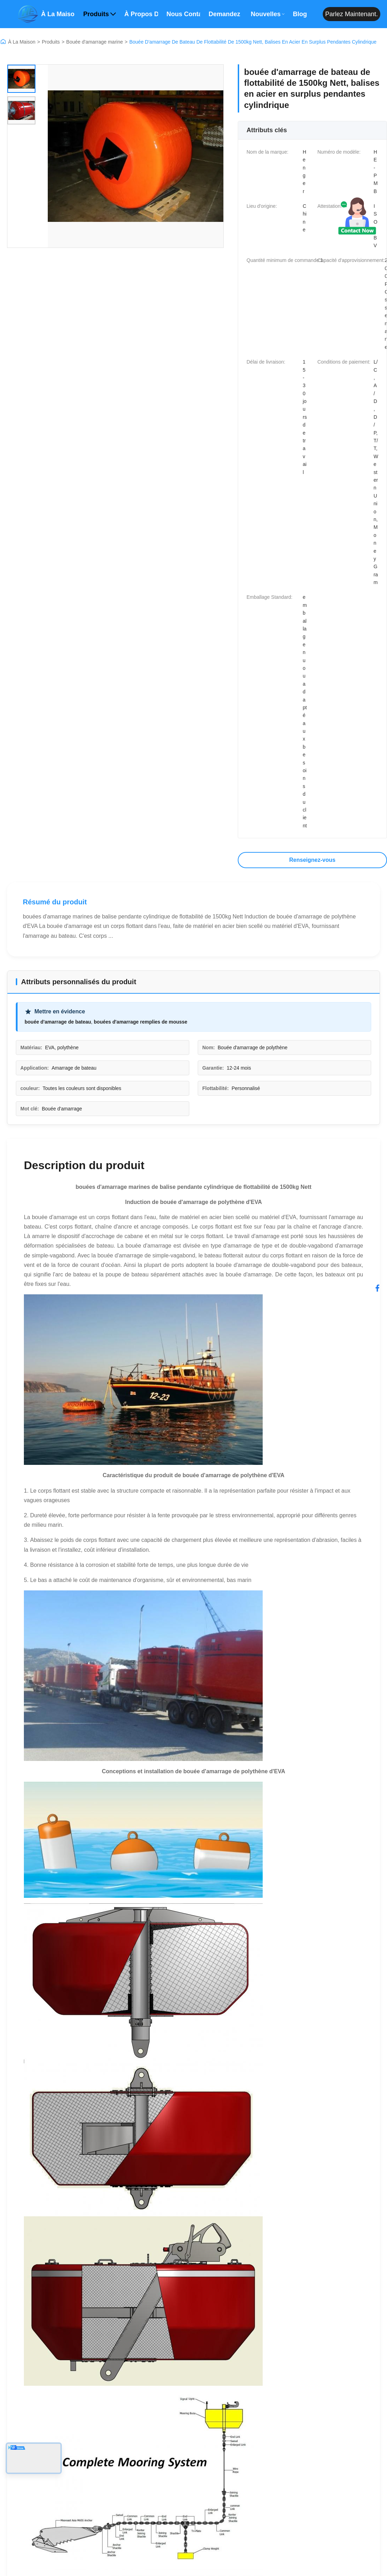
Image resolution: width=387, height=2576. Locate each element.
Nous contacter (183, 14)
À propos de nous (141, 14)
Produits (99, 14)
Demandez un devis (225, 14)
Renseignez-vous (312, 860)
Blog (300, 14)
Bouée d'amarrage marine (94, 42)
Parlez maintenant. (351, 14)
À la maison (58, 14)
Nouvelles (267, 14)
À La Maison (21, 42)
